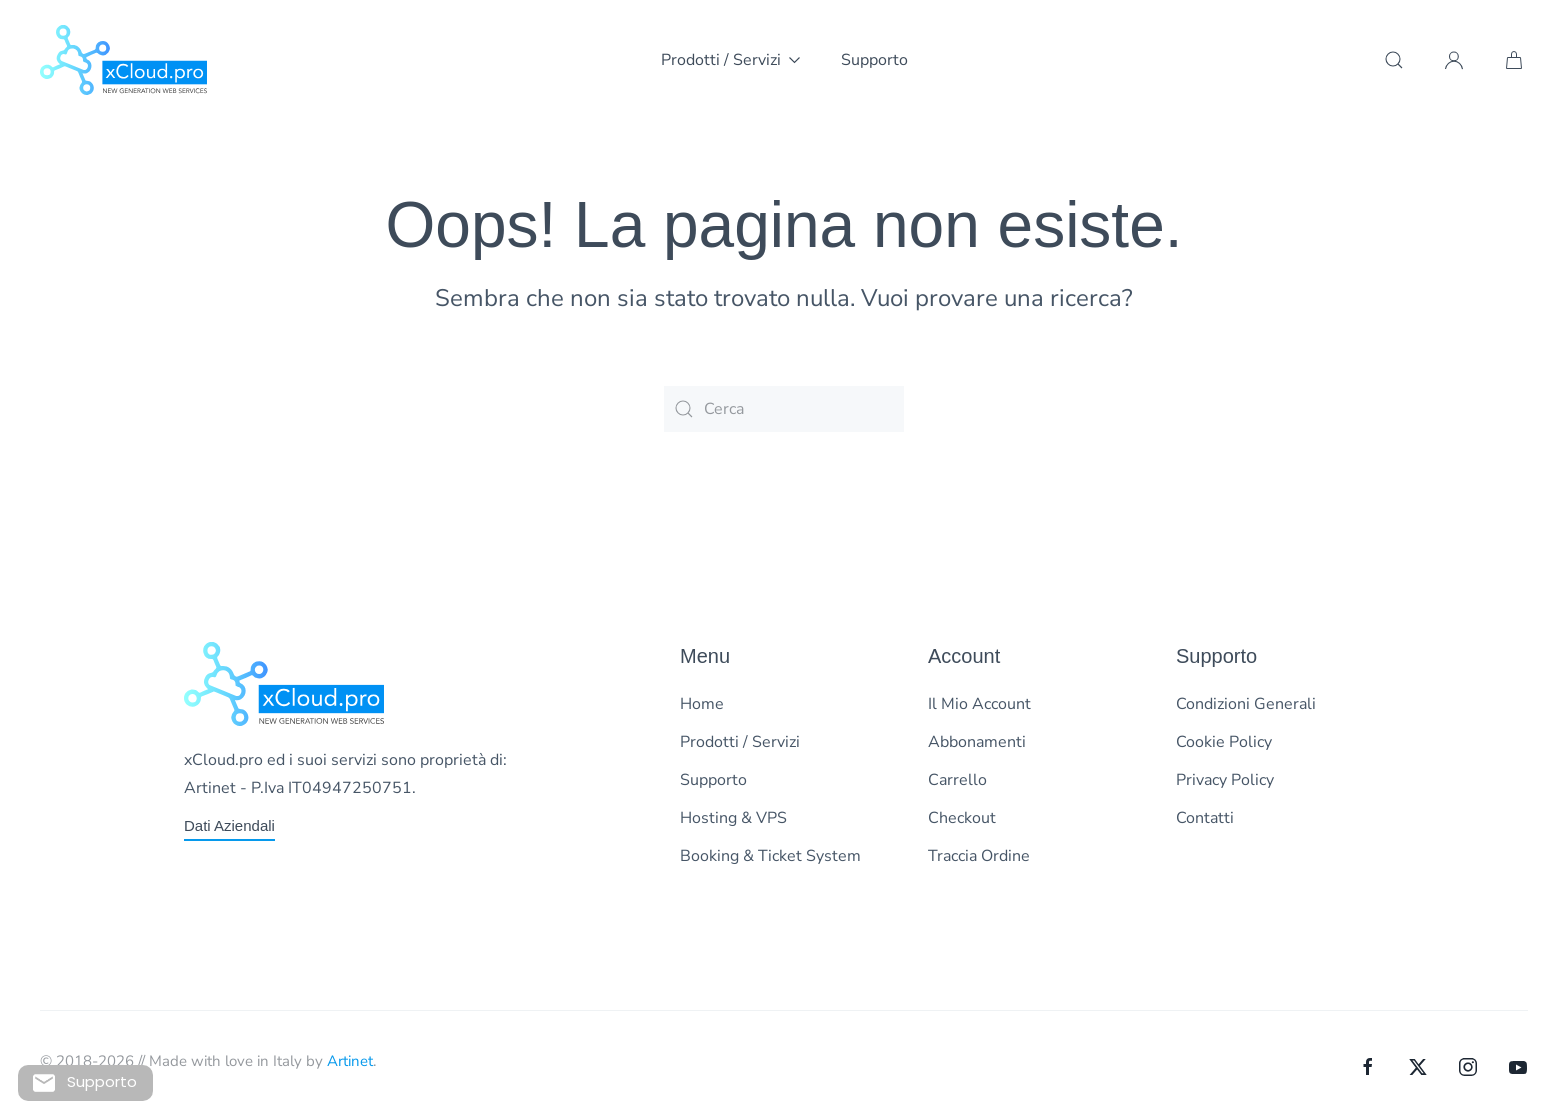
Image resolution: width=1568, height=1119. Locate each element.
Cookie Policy (1224, 742)
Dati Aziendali (229, 825)
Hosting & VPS (733, 818)
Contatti (1205, 818)
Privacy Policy (1225, 780)
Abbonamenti (977, 742)
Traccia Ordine (979, 856)
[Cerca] (784, 409)
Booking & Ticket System (770, 856)
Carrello (957, 780)
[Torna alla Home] (123, 60)
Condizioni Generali (1246, 704)
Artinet (350, 1061)
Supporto (874, 60)
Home (702, 704)
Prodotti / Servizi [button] (731, 60)
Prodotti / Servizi (740, 742)
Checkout (962, 818)
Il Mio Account (979, 704)
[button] (1394, 60)
